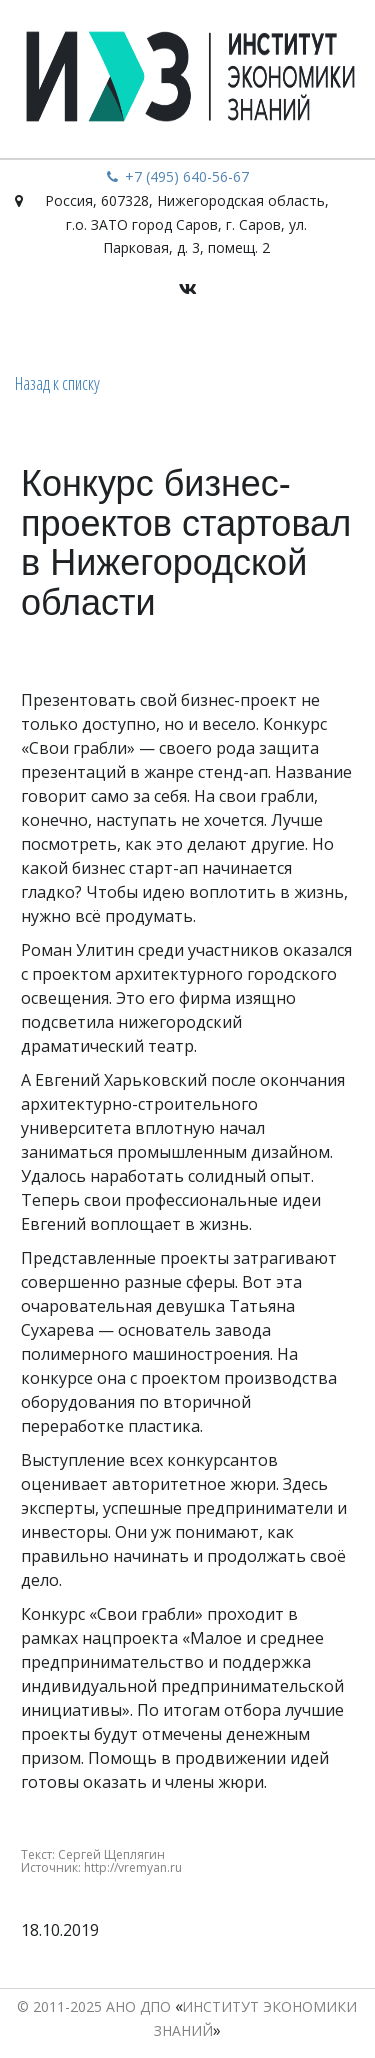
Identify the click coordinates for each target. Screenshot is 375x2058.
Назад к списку (57, 383)
